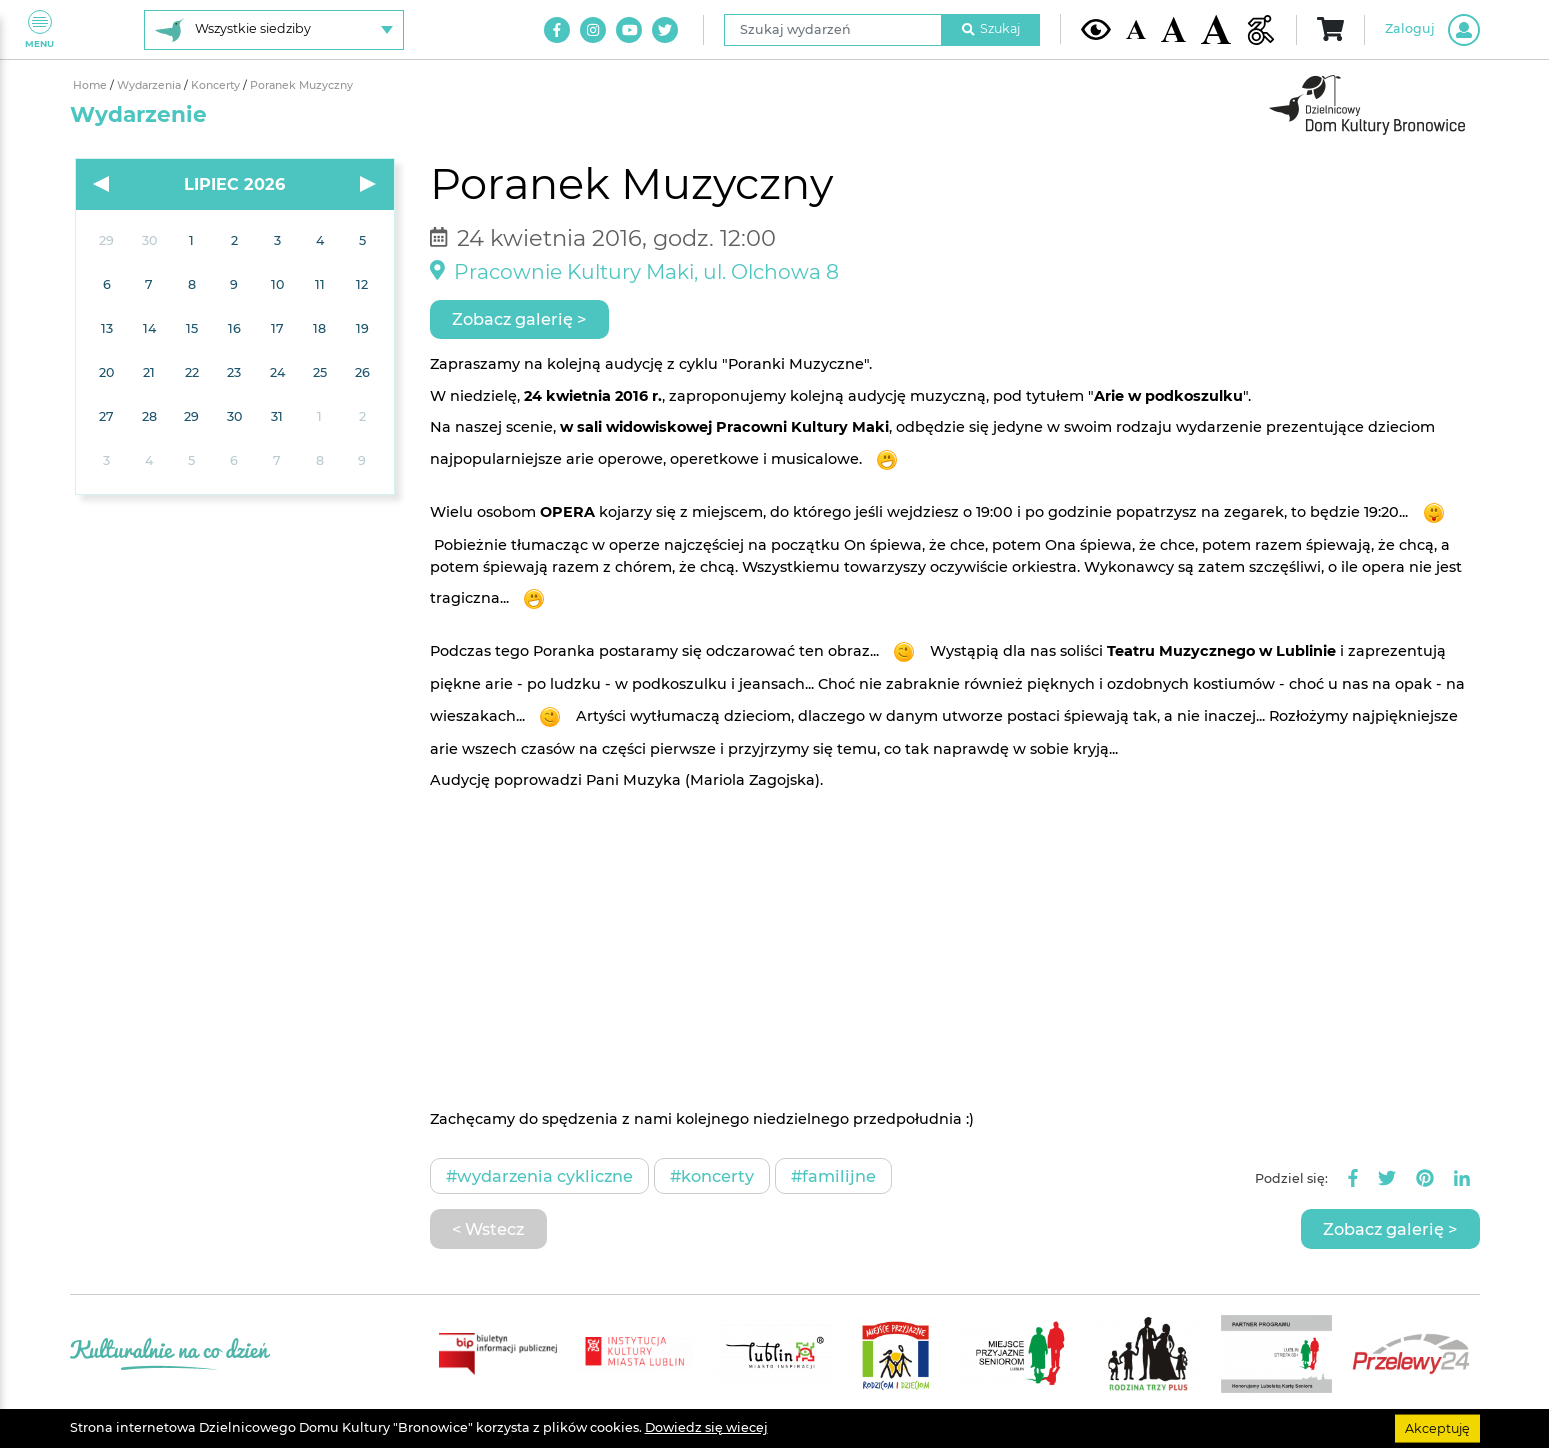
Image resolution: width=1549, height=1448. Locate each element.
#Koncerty (712, 1176)
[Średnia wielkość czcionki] (1173, 29)
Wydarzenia (150, 85)
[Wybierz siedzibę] (274, 30)
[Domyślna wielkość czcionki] (1136, 29)
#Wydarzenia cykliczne (539, 1176)
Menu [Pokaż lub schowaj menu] (39, 29)
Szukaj (991, 28)
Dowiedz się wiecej (706, 1427)
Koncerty (217, 85)
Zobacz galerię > (519, 319)
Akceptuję (1437, 1427)
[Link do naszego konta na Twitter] (665, 30)
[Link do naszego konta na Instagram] (593, 30)
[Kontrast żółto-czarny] (1096, 29)
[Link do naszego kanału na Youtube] (629, 30)
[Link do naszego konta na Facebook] (557, 30)
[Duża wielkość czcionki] (1216, 29)
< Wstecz (488, 1229)
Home (91, 85)
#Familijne (833, 1176)
